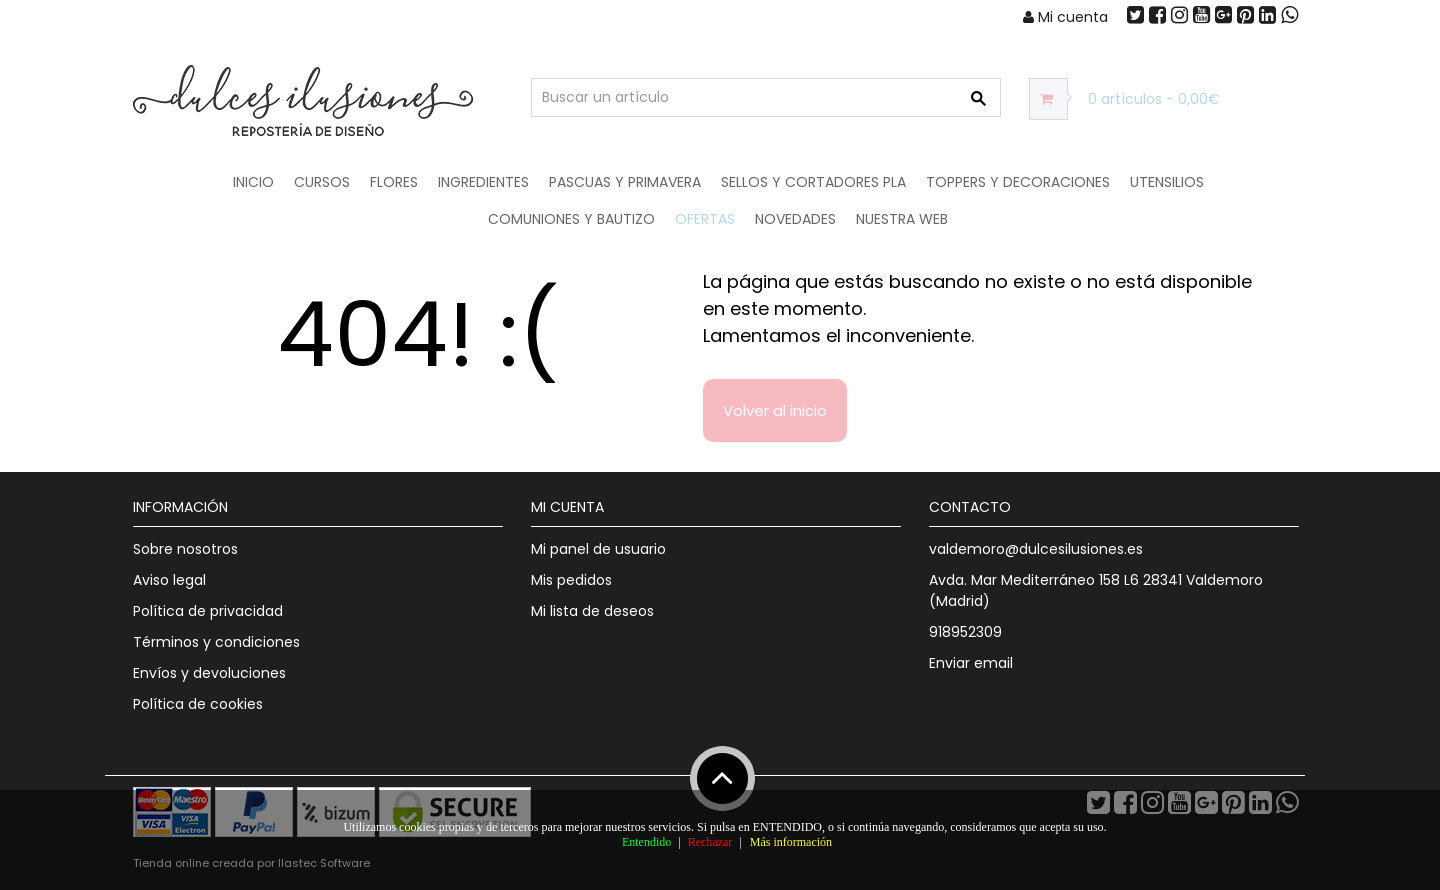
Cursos (322, 182)
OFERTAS (705, 219)
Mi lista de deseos (592, 611)
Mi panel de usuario (598, 549)
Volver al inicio (775, 410)
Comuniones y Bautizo (571, 219)
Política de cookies (198, 704)
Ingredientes (483, 182)
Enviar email (971, 663)
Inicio (253, 182)
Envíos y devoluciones (209, 673)
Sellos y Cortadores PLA (813, 182)
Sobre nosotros (185, 549)
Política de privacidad (208, 611)
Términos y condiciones (216, 642)
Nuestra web (902, 219)
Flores (394, 182)
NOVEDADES (795, 219)
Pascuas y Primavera (625, 182)
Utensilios (1167, 182)
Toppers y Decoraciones (1018, 182)
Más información (791, 842)
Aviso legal (169, 580)
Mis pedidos (571, 580)
